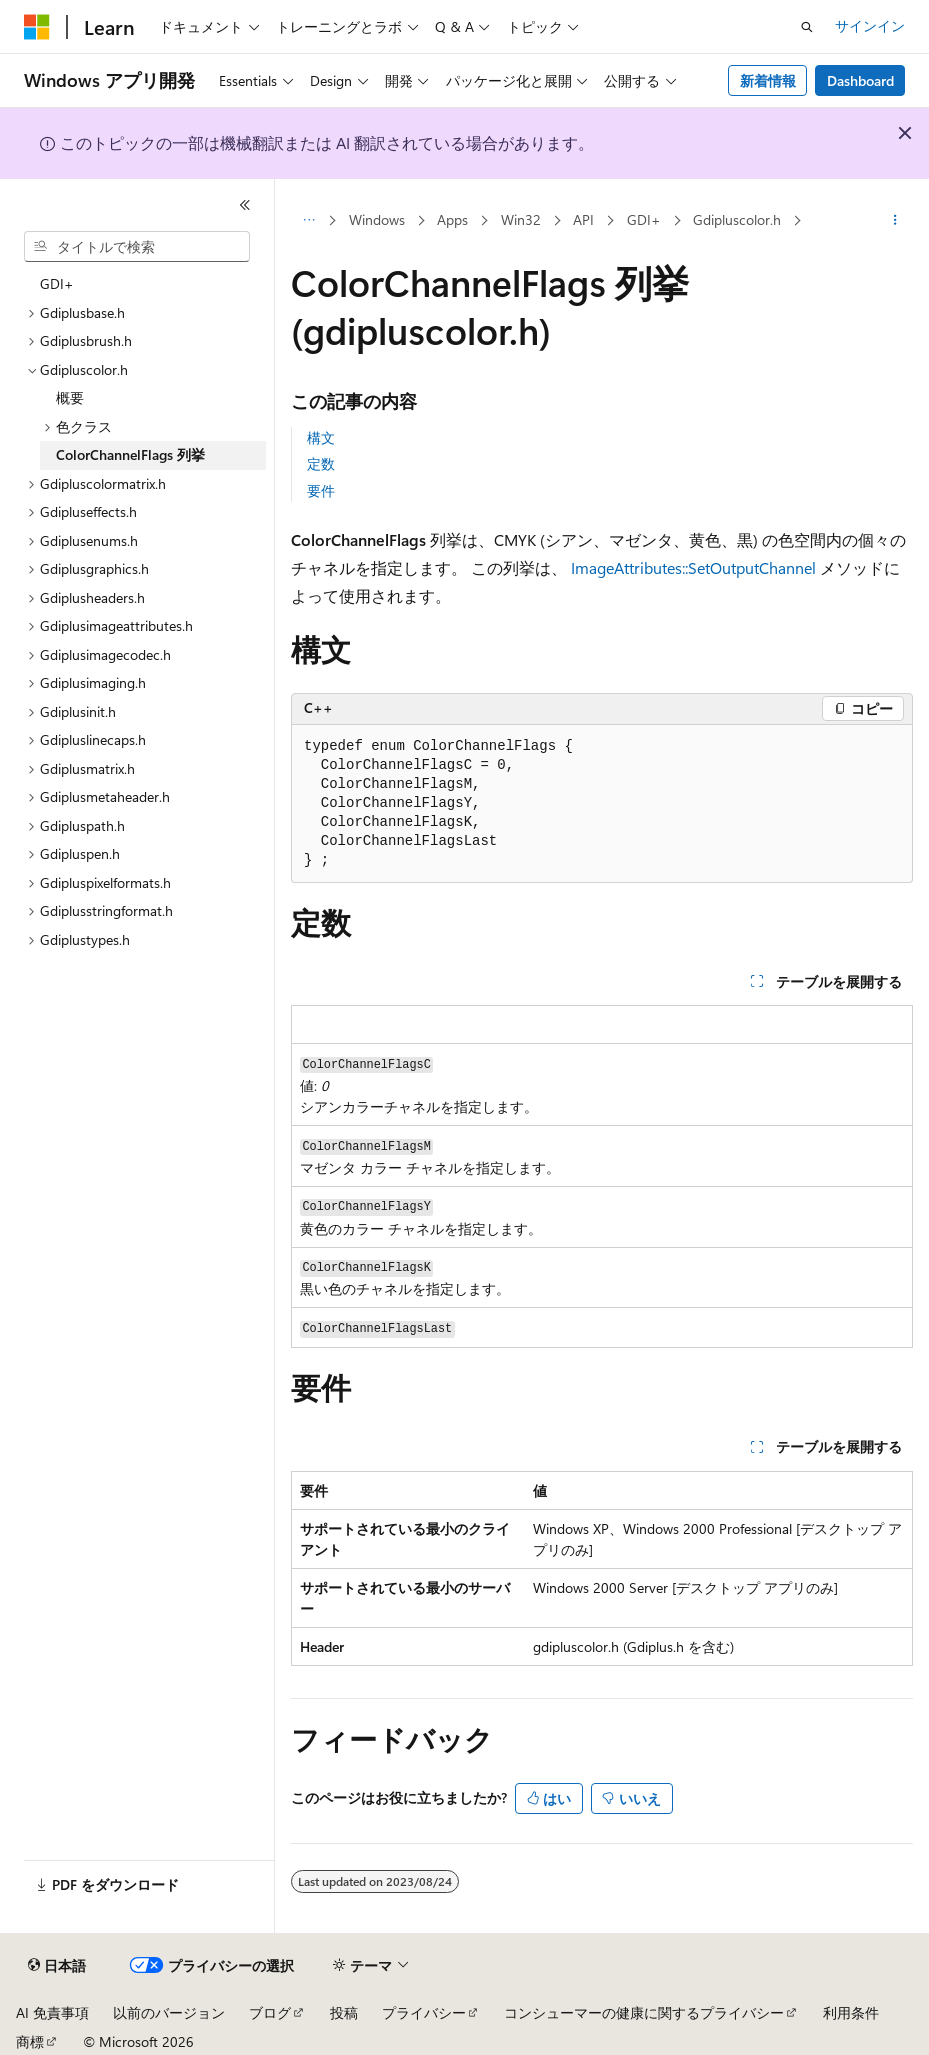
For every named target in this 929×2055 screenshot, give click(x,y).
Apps (452, 219)
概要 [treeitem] (70, 397)
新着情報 (768, 80)
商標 (30, 2041)
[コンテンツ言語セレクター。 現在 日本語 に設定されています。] (57, 1966)
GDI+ (644, 219)
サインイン (870, 25)
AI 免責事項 (52, 2012)
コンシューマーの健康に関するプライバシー (644, 2012)
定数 (321, 463)
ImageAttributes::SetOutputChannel (693, 567)
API (583, 219)
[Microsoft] (37, 27)
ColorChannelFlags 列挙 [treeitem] (130, 454)
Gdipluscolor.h (737, 219)
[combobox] (137, 247)
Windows (377, 219)
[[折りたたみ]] (245, 205)
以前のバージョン (169, 2012)
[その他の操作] (895, 221)
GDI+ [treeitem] (57, 283)
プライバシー (424, 2012)
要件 (321, 490)
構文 (321, 437)
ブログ (270, 2012)
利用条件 (851, 2012)
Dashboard (860, 80)
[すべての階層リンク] (308, 221)
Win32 (521, 219)
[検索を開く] (807, 27)
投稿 (344, 2012)
